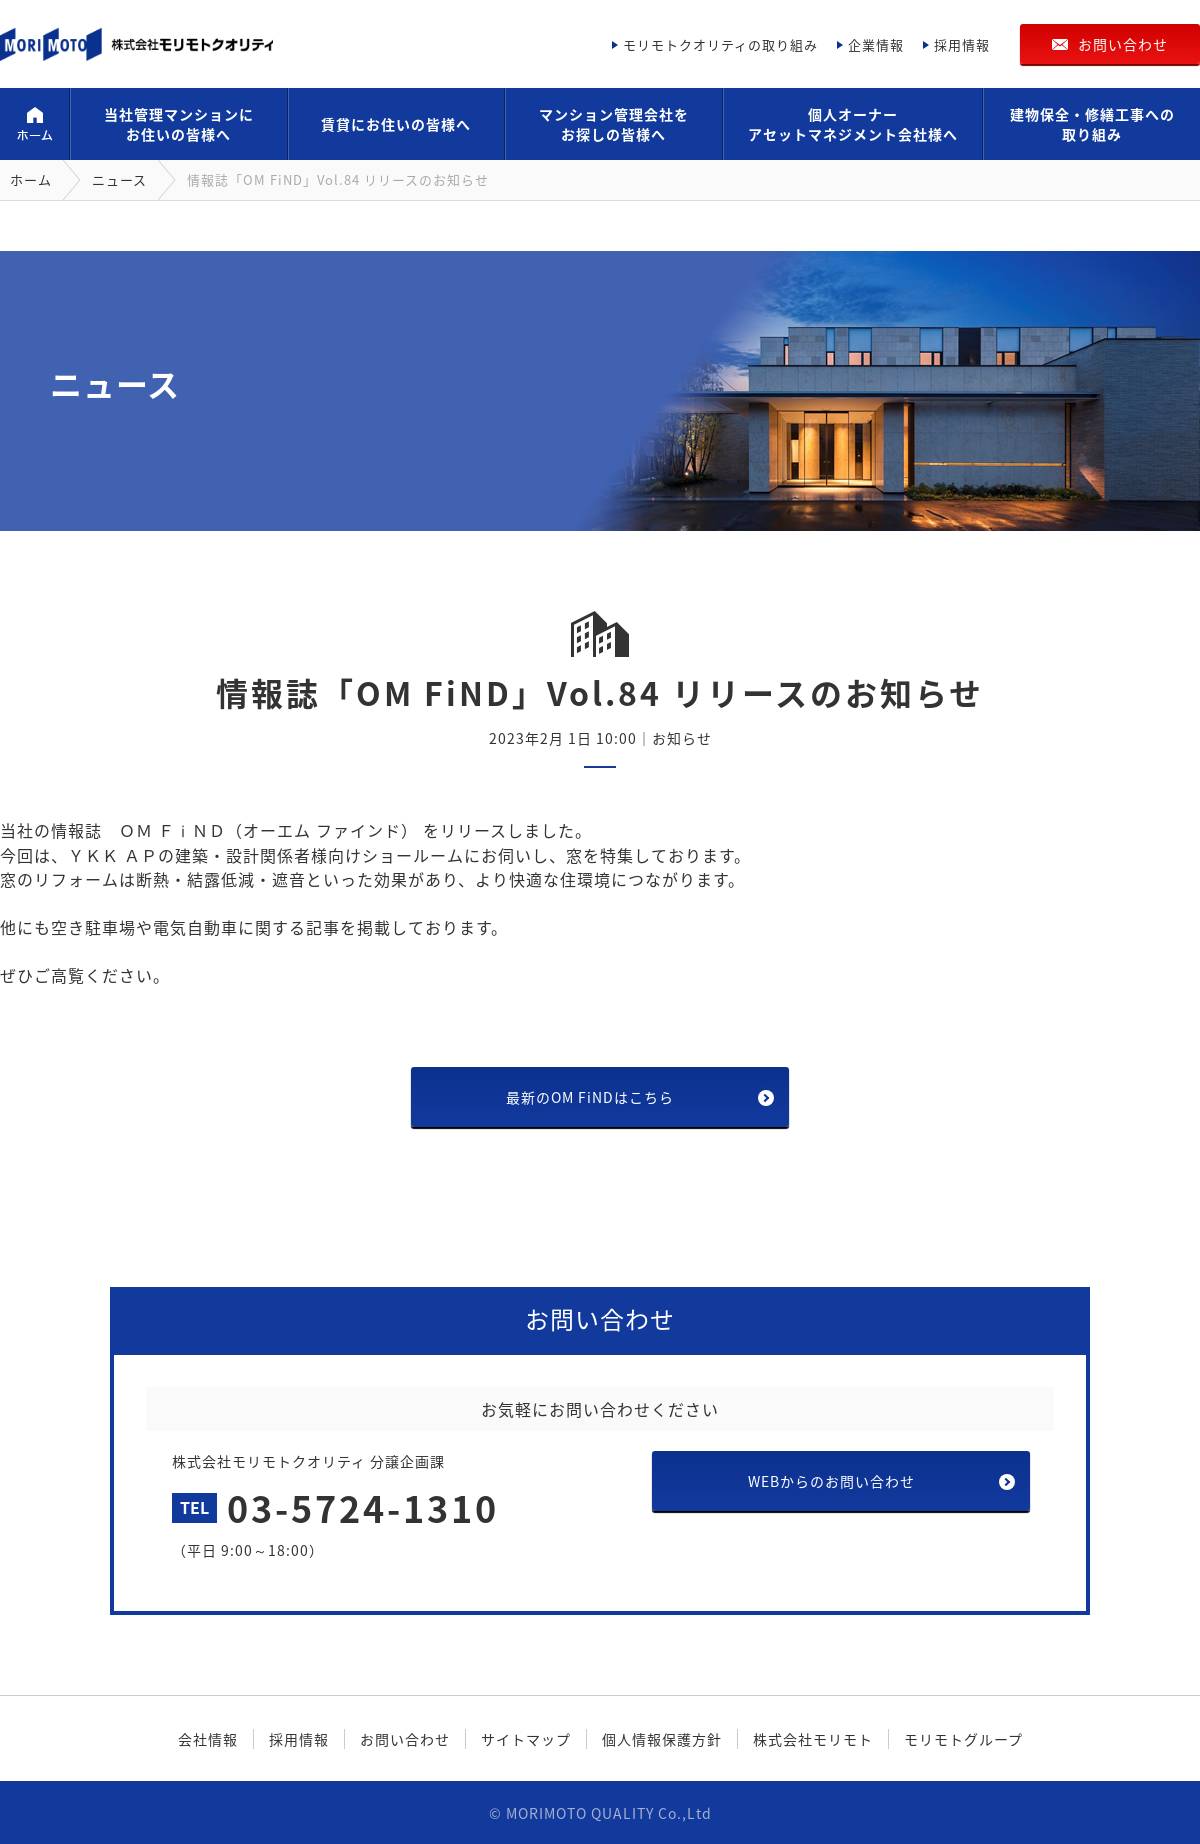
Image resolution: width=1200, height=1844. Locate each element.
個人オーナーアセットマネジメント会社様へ (853, 124)
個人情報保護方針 (662, 1739)
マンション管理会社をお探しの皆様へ (614, 124)
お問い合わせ (1123, 44)
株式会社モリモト (813, 1739)
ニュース (119, 179)
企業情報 (876, 44)
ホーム (34, 124)
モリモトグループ (963, 1739)
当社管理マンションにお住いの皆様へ (179, 124)
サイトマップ (526, 1739)
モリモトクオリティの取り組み (720, 44)
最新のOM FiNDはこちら (590, 1097)
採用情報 (962, 44)
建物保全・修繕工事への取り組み (1092, 124)
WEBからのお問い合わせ (831, 1481)
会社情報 (208, 1739)
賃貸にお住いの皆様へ (396, 124)
